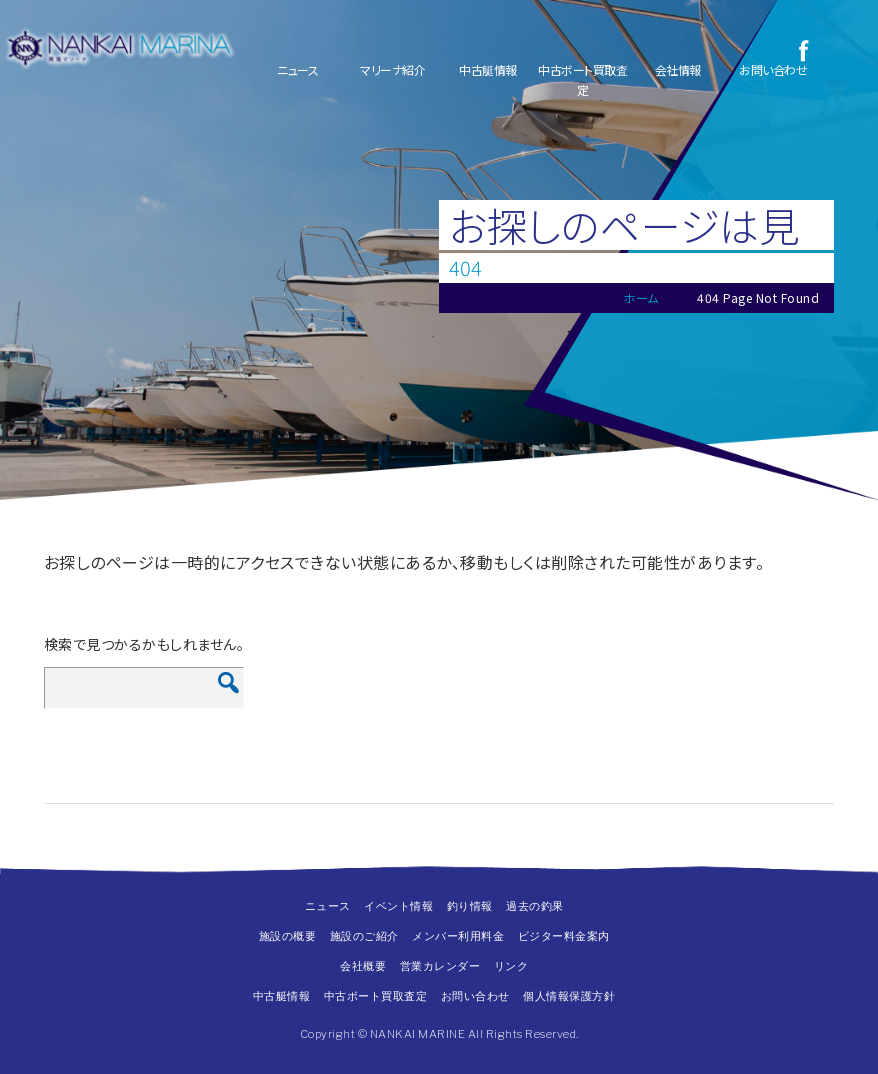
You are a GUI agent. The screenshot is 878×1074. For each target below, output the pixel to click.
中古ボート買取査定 (582, 79)
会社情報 (678, 69)
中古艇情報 (488, 69)
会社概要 (363, 966)
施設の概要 (288, 936)
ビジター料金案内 (564, 936)
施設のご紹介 (364, 936)
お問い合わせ (773, 69)
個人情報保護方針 (569, 996)
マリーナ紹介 (392, 69)
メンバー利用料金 (458, 936)
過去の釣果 (535, 906)
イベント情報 (398, 906)
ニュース (297, 69)
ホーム (641, 297)
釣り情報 (470, 906)
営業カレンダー (440, 966)
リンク (511, 966)
